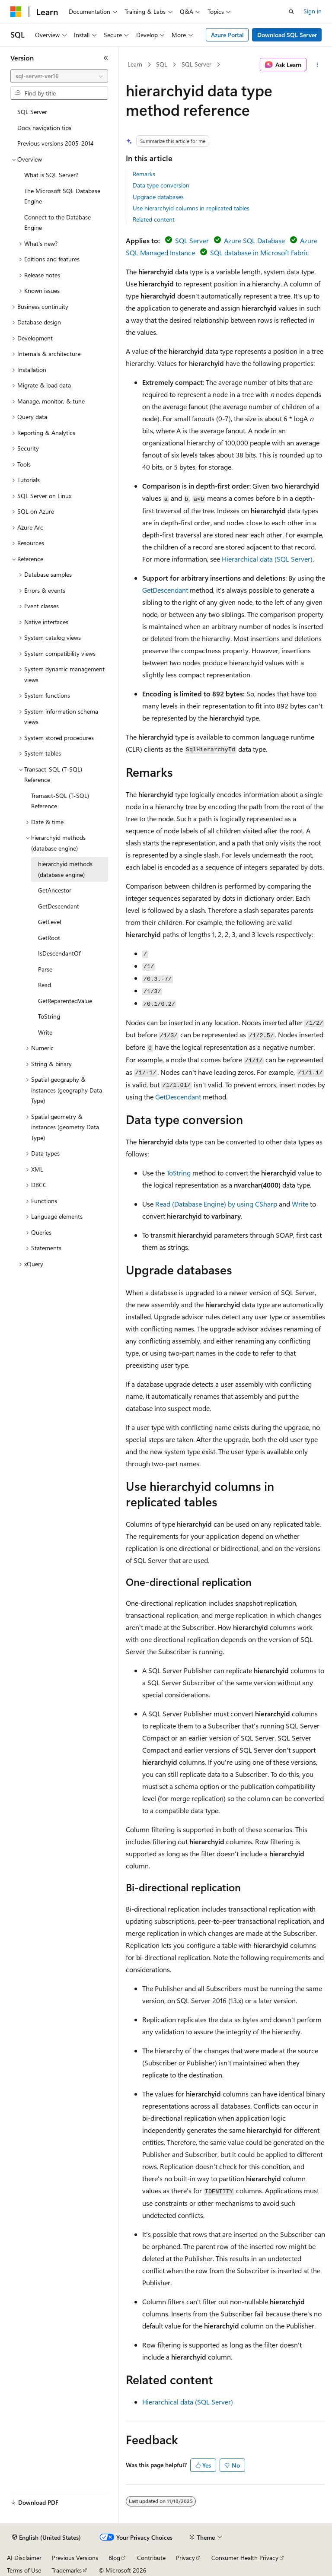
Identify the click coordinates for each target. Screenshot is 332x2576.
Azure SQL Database (254, 240)
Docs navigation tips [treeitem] (44, 128)
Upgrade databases (158, 197)
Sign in (312, 11)
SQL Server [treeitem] (32, 112)
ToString (178, 1172)
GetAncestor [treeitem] (54, 890)
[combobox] (59, 76)
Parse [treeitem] (45, 969)
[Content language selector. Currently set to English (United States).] (46, 2537)
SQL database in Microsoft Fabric (259, 252)
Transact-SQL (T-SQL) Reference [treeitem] (60, 800)
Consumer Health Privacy (244, 2558)
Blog (114, 2558)
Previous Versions (75, 2558)
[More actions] (317, 65)
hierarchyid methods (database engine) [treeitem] (65, 869)
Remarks (144, 174)
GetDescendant (165, 589)
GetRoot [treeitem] (49, 938)
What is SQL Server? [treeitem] (51, 175)
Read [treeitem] (44, 985)
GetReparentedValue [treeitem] (65, 1001)
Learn (135, 64)
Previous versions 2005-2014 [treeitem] (55, 143)
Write (300, 1203)
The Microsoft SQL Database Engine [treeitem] (62, 196)
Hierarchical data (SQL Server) (267, 558)
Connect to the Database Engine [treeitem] (57, 222)
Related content (154, 219)
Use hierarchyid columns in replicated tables (191, 208)
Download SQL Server (287, 35)
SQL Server (196, 64)
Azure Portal (227, 35)
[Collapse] (106, 58)
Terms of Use (24, 2570)
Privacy (185, 2558)
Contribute (151, 2558)
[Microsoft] (16, 11)
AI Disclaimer (24, 2558)
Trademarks (66, 2570)
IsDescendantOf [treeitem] (59, 953)
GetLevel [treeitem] (49, 922)
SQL (161, 64)
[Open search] (291, 11)
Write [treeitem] (45, 1032)
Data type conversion (161, 185)
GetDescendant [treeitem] (58, 906)
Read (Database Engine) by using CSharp (216, 1203)
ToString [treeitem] (49, 1016)
